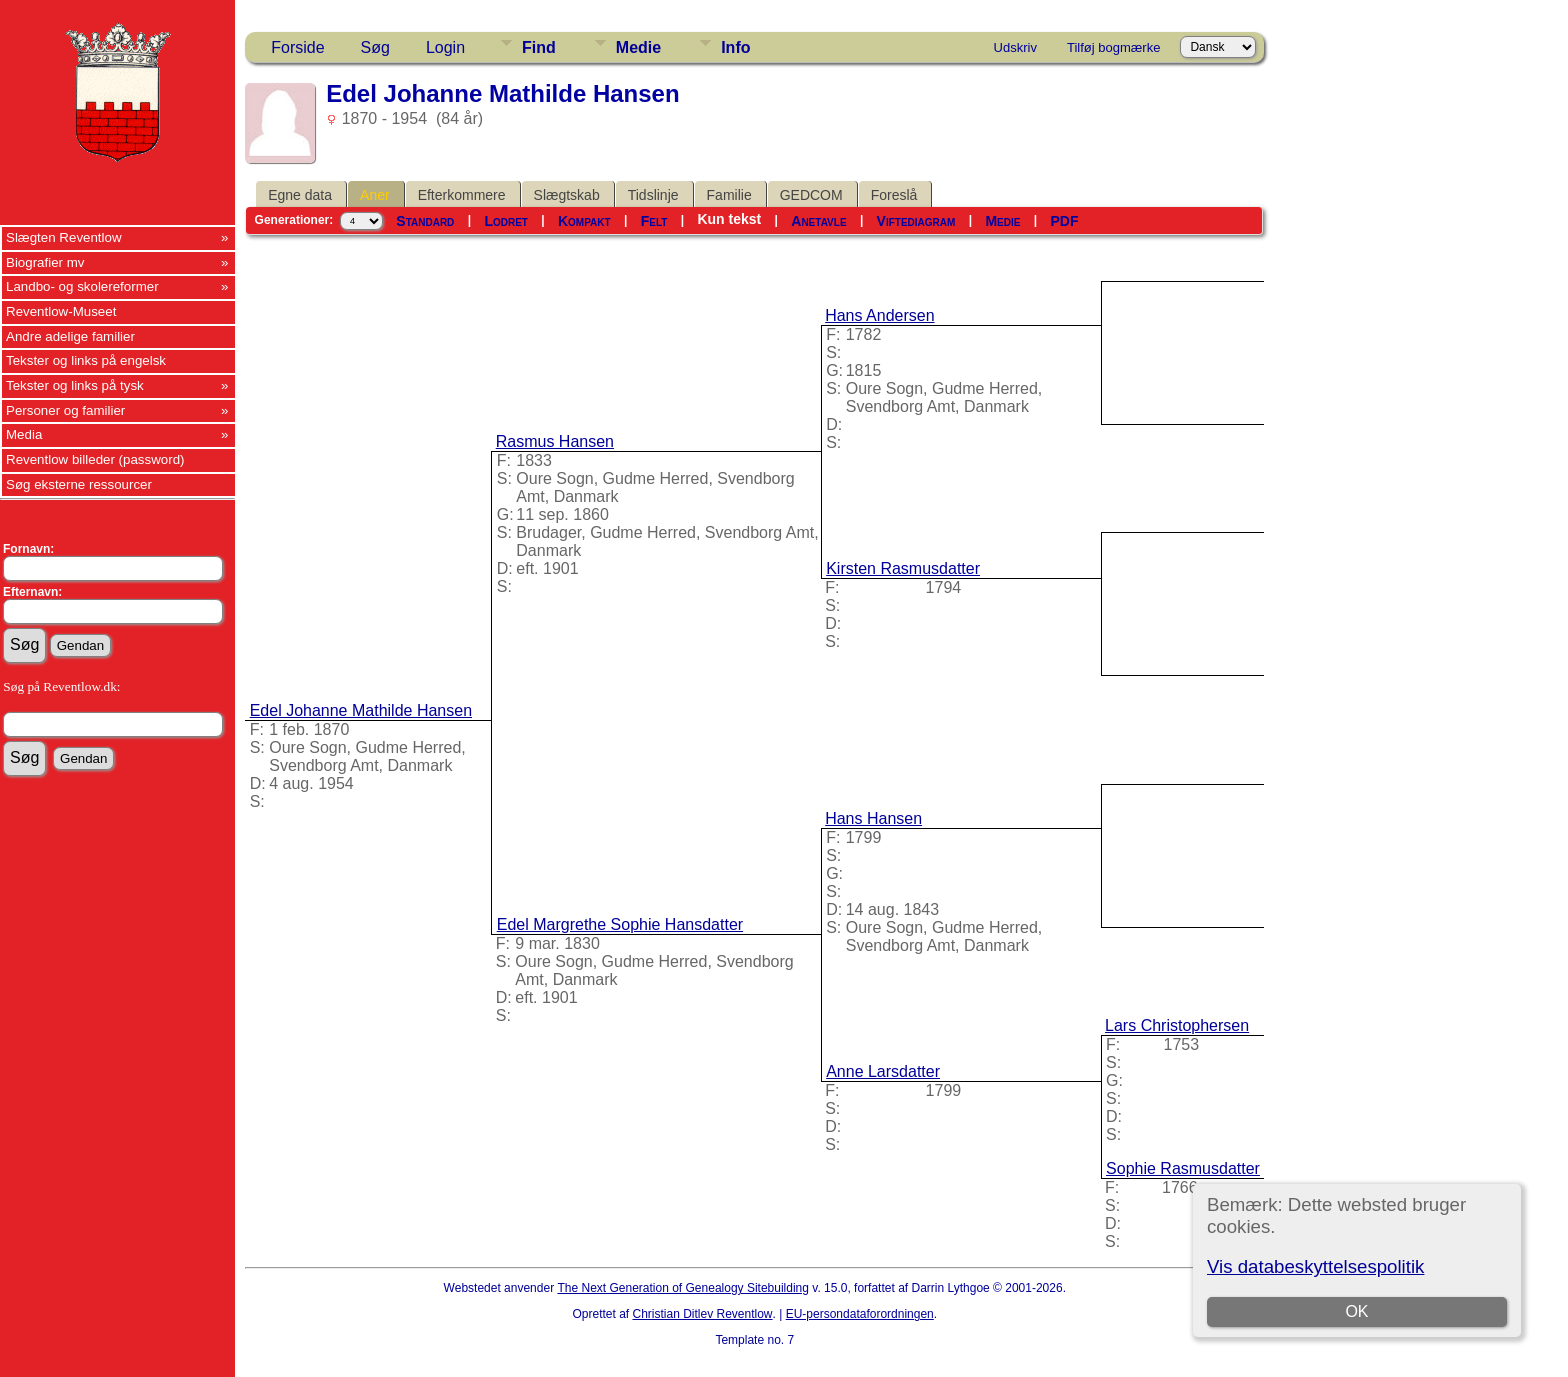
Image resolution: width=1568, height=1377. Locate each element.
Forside (297, 47)
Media (24, 434)
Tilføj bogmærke (1113, 47)
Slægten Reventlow (64, 237)
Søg (375, 47)
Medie (638, 47)
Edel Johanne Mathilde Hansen (361, 710)
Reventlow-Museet (61, 311)
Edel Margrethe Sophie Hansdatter (620, 924)
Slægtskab (567, 195)
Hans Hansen (873, 818)
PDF (1064, 221)
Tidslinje (653, 195)
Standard (425, 221)
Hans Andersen (879, 315)
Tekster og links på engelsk (86, 360)
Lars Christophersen (1177, 1025)
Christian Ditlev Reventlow (702, 1314)
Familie (729, 195)
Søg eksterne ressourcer (79, 484)
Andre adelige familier (70, 336)
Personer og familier (65, 410)
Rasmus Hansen (555, 441)
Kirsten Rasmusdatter (903, 568)
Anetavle (818, 221)
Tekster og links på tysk (75, 385)
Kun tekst (729, 219)
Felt (654, 221)
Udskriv (1015, 47)
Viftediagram (916, 221)
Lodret (506, 221)
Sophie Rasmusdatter (1183, 1168)
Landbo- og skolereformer (82, 286)
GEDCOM (811, 195)
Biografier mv (45, 262)
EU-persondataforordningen (860, 1314)
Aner (375, 195)
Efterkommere (462, 195)
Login (445, 47)
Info (735, 47)
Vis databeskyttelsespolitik (1315, 1266)
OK (1356, 1311)
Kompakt (584, 221)
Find (539, 47)
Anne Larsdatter (883, 1071)
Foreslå (894, 195)
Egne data (300, 195)
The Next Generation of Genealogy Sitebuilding (683, 1288)
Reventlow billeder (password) (95, 459)
